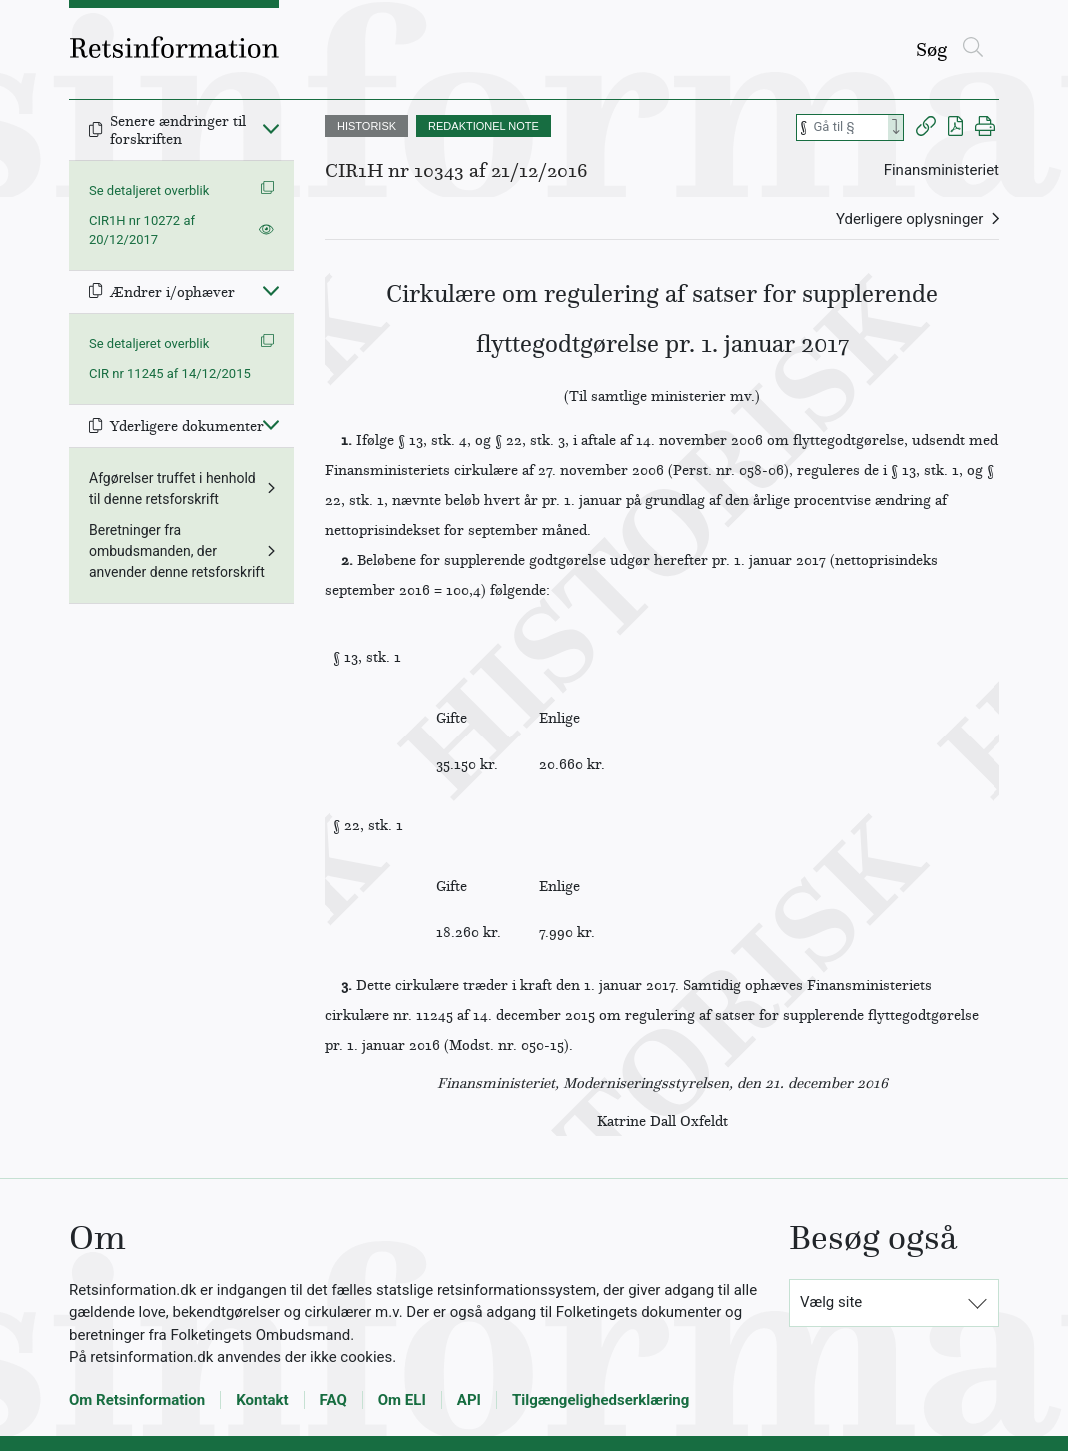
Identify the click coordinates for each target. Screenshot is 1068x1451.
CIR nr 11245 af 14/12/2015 (170, 373)
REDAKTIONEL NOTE (483, 126)
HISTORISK (366, 126)
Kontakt (262, 1400)
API (469, 1400)
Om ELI (402, 1400)
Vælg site (831, 1302)
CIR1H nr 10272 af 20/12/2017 (142, 230)
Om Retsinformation (137, 1400)
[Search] (896, 127)
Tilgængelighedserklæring (600, 1400)
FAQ (333, 1400)
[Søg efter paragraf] (849, 127)
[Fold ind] (271, 128)
